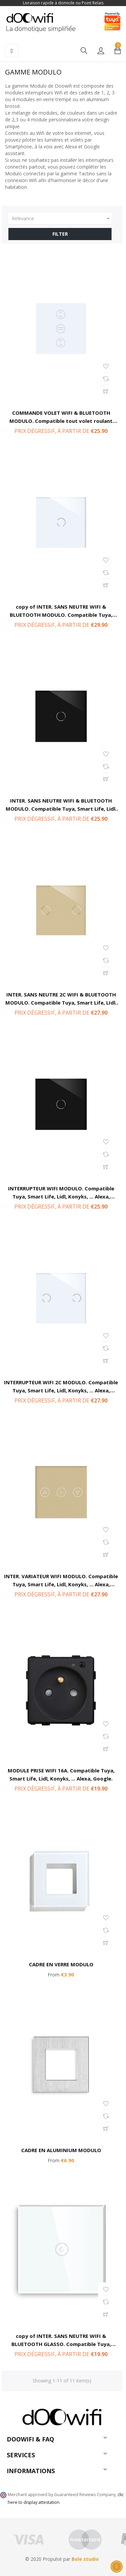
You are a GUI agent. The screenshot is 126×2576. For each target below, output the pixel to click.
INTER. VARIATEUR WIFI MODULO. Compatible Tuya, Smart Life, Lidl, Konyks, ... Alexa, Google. (61, 1584)
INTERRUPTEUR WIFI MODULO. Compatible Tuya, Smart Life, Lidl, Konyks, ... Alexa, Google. (61, 1196)
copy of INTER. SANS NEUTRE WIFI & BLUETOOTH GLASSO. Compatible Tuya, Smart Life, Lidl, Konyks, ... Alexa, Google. (61, 2344)
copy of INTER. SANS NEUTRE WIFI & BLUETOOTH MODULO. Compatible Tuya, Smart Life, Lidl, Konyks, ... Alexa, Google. (61, 614)
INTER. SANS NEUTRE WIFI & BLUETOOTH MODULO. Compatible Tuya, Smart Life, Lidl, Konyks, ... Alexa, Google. (61, 808)
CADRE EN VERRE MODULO (61, 1964)
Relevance (62, 218)
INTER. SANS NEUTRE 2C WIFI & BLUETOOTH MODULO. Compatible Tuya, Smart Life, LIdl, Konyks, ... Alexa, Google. (61, 1002)
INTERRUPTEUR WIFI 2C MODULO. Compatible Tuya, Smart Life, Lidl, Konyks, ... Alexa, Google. (61, 1390)
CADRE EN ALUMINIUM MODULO (61, 2150)
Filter (60, 234)
